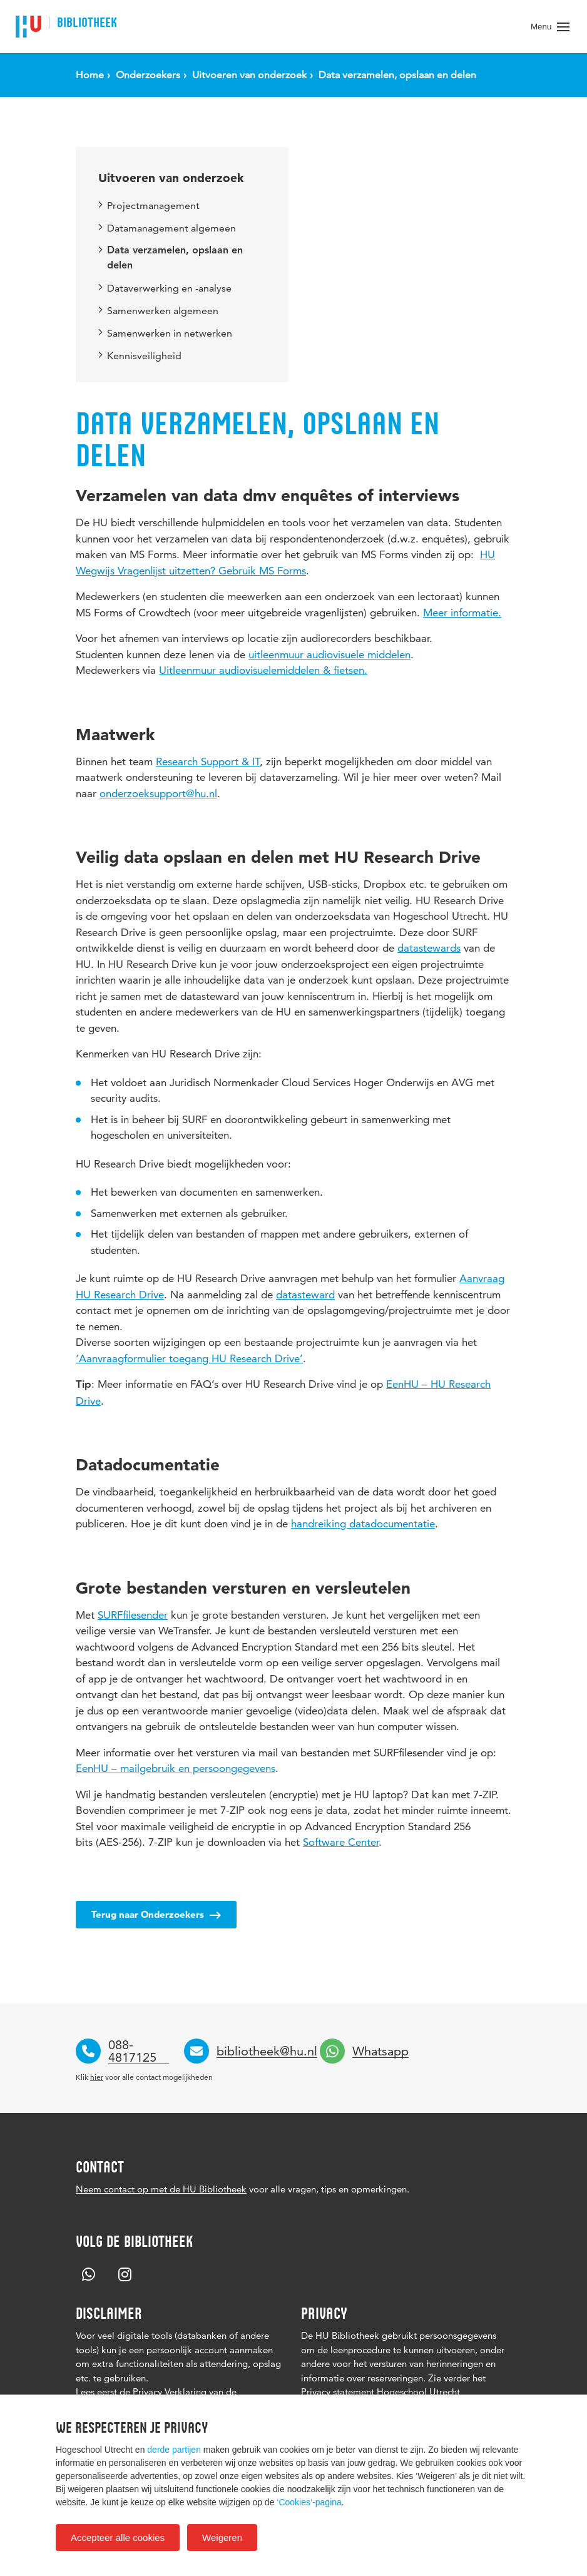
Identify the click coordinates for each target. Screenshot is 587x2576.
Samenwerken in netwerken (165, 333)
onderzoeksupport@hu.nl (158, 793)
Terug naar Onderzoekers (156, 1914)
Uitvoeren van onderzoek (171, 178)
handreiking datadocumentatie (363, 1523)
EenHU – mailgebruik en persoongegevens (175, 1768)
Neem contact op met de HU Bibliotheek (161, 2189)
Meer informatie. (462, 612)
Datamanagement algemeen (167, 228)
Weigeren (222, 2537)
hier (96, 2077)
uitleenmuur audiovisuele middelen (329, 654)
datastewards (429, 948)
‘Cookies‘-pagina (309, 2502)
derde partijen (174, 2450)
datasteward (305, 1294)
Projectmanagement (149, 205)
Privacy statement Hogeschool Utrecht (380, 2392)
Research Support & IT (208, 761)
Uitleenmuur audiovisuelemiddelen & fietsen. (263, 670)
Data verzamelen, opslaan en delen (170, 258)
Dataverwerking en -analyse (165, 288)
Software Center (341, 1842)
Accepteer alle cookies (118, 2537)
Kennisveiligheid (139, 356)
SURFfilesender (133, 1615)
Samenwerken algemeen (158, 311)
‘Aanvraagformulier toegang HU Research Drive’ (189, 1358)
